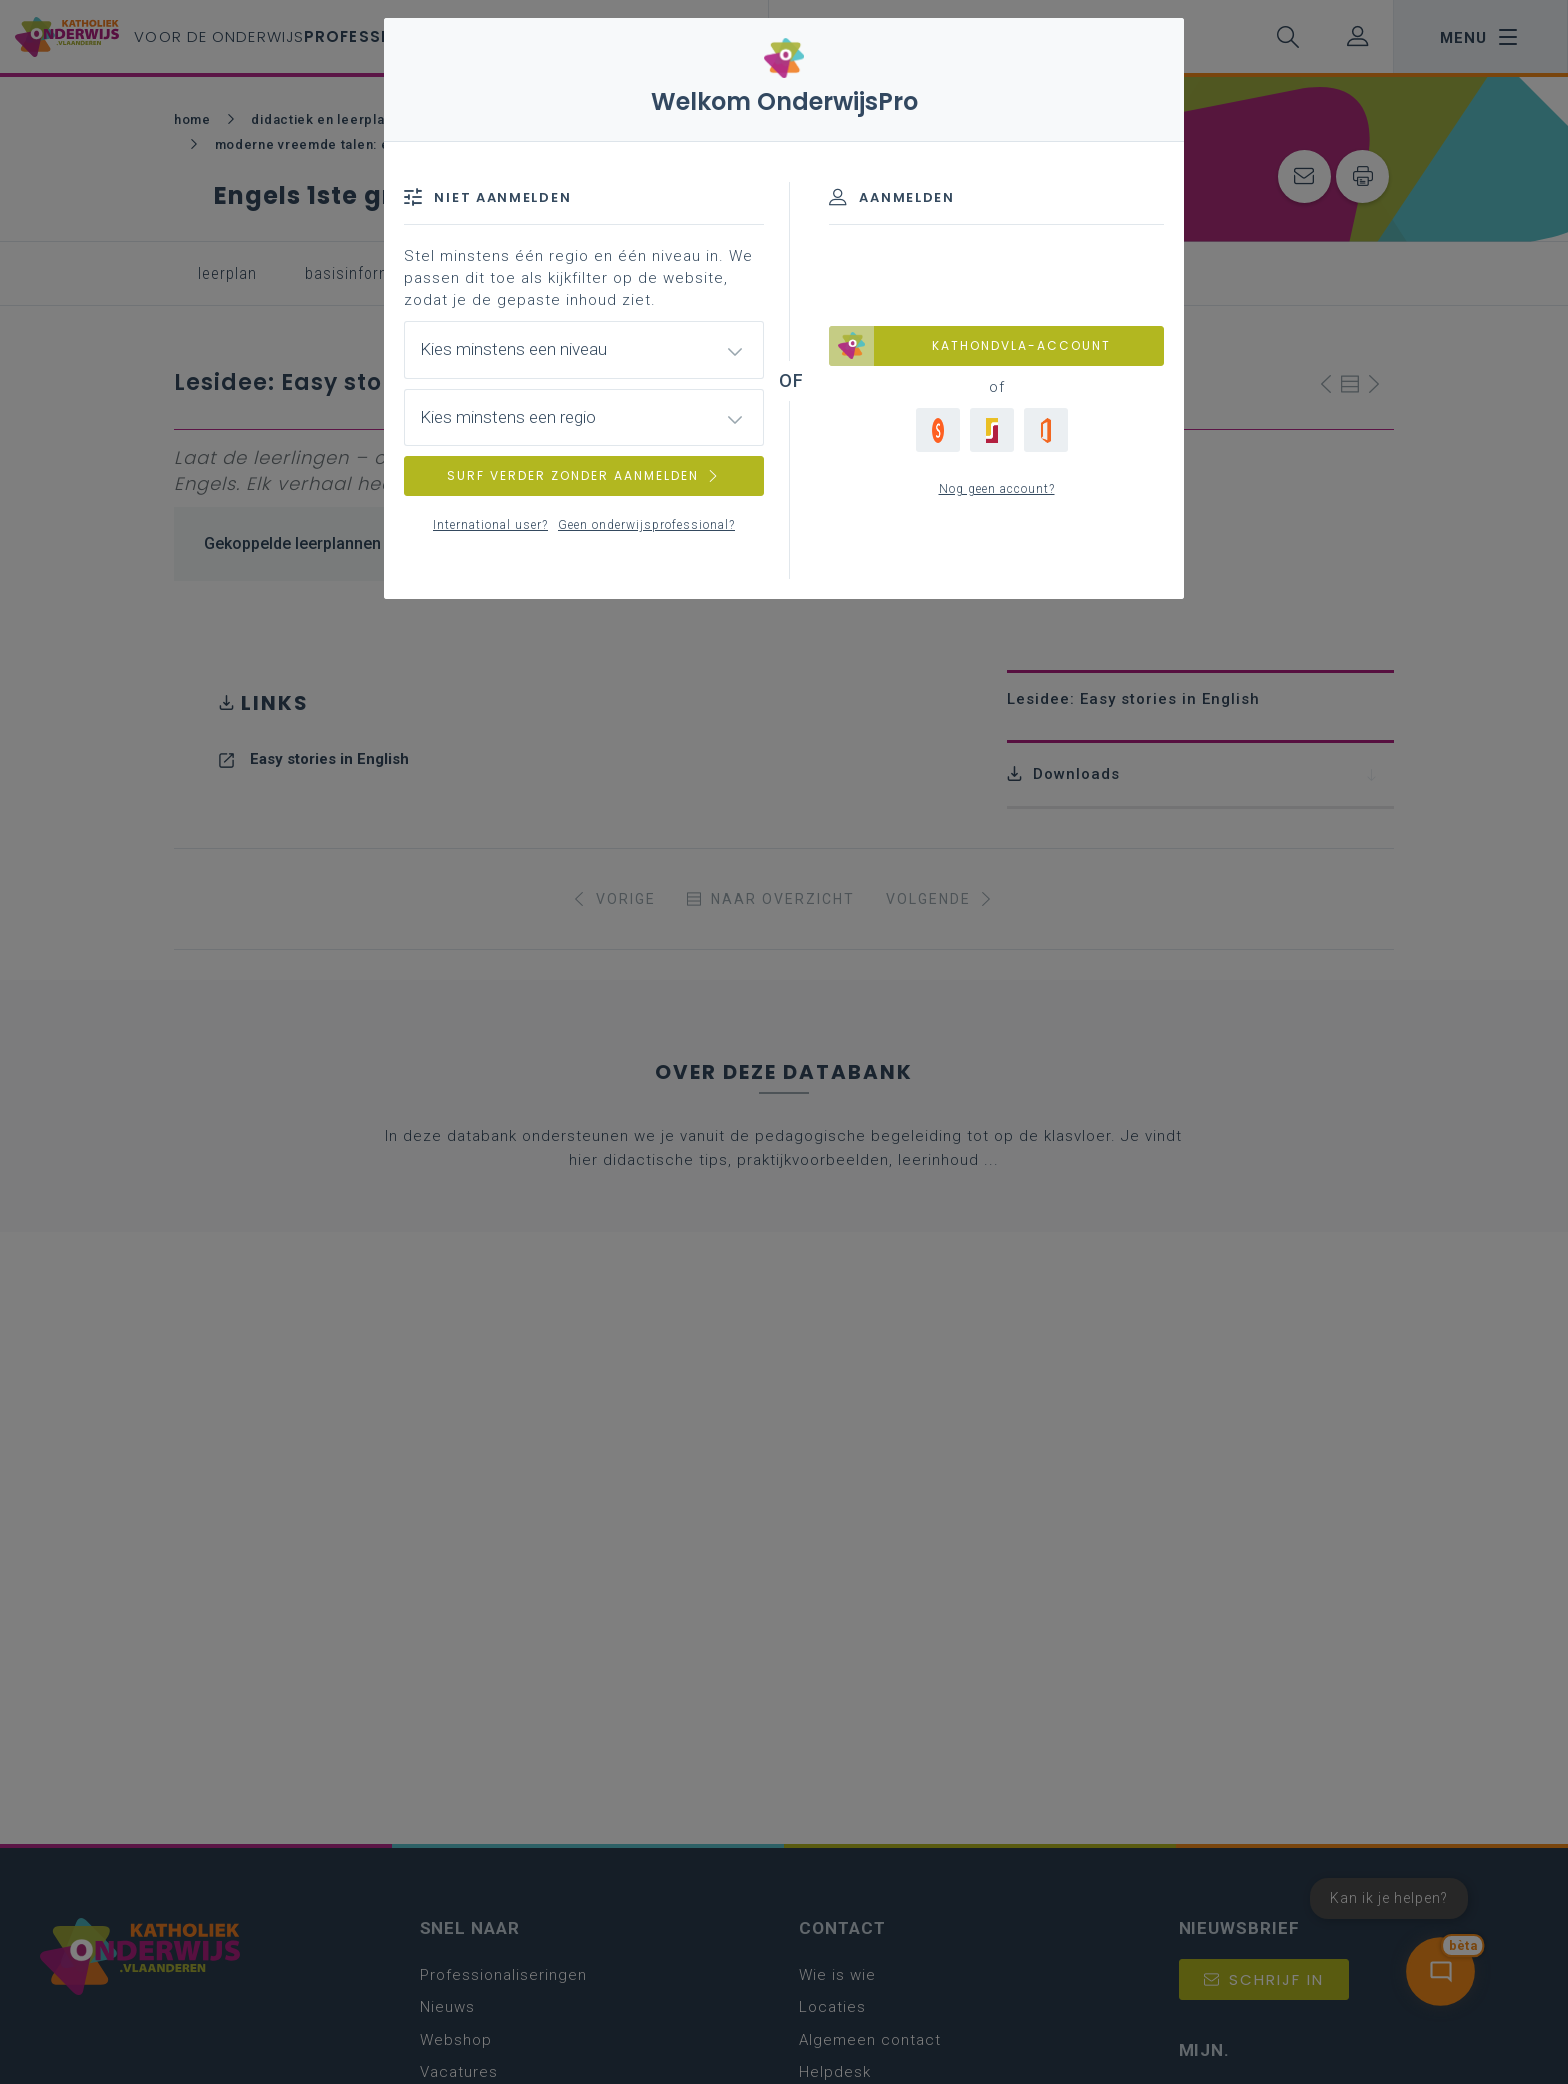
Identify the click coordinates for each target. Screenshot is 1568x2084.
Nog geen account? (997, 489)
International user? (490, 525)
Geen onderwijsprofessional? (646, 525)
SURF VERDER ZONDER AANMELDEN (584, 475)
